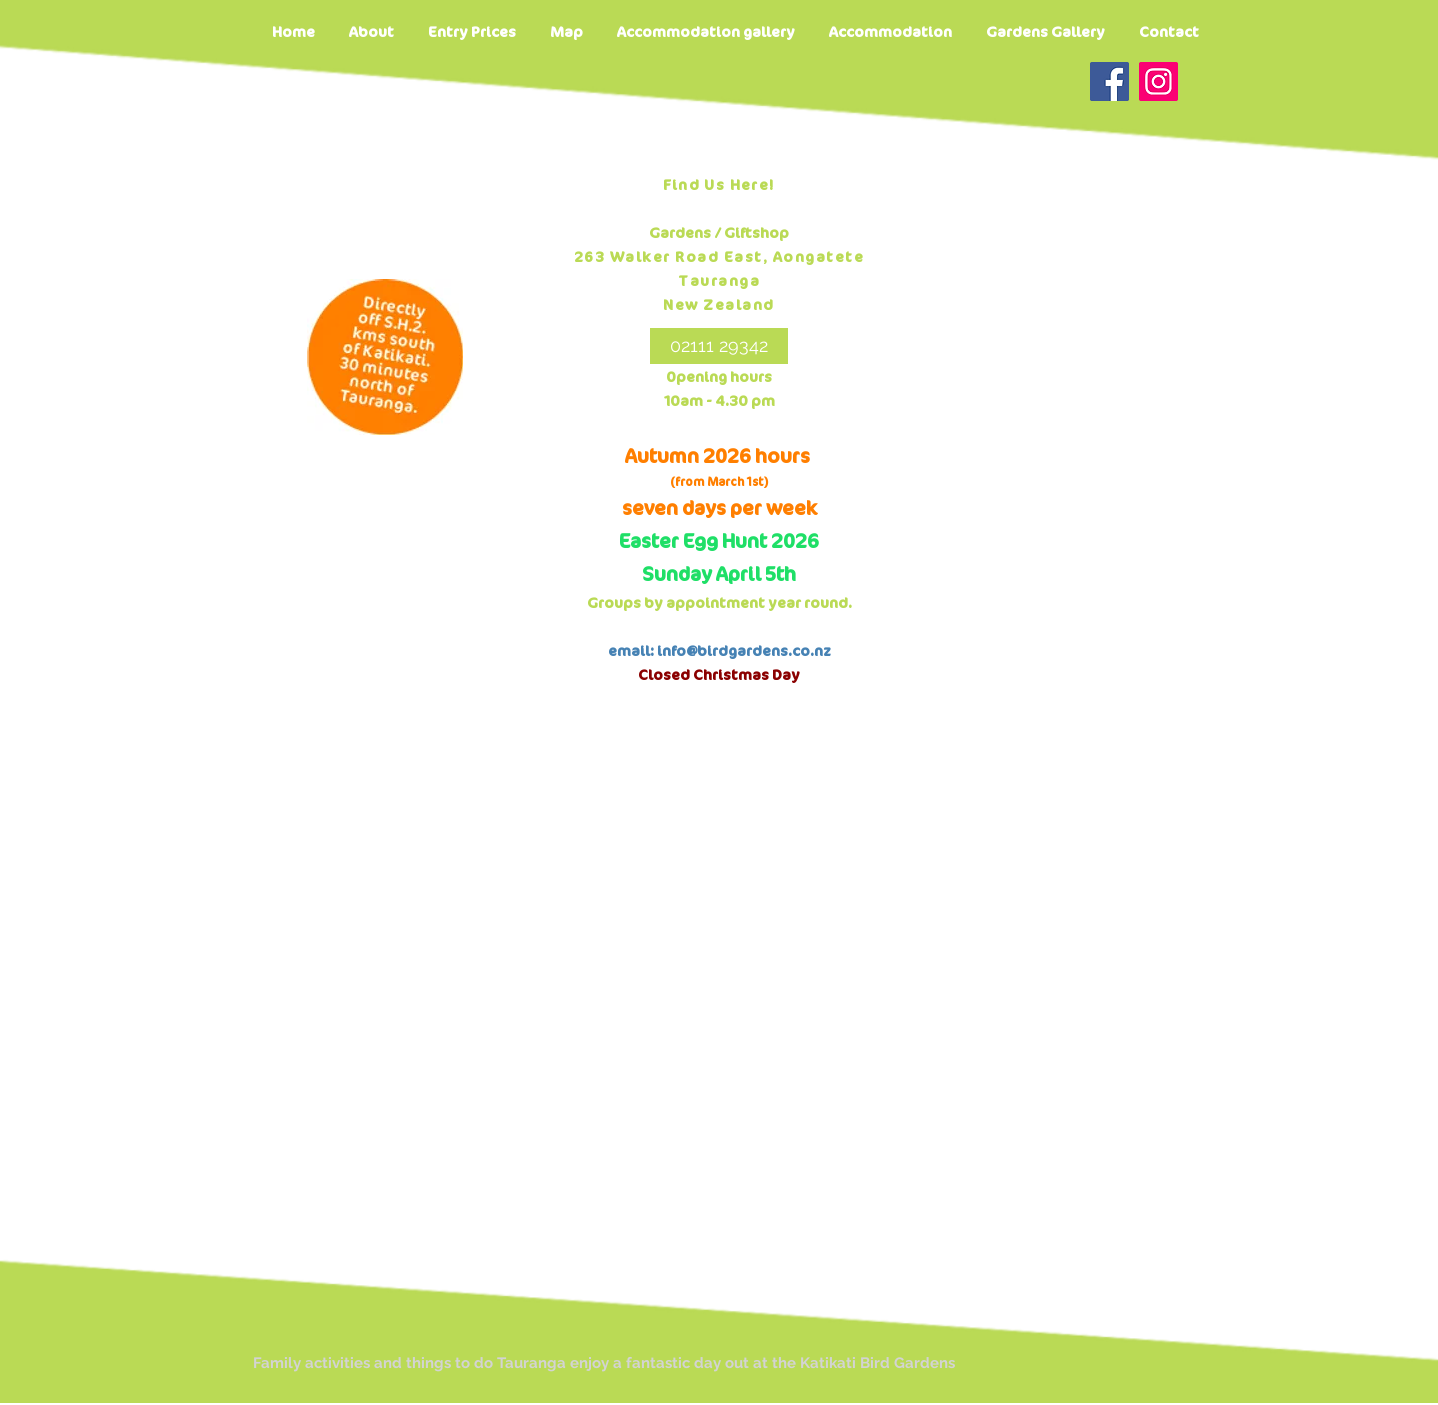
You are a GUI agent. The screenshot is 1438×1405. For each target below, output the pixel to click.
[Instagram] (1158, 81)
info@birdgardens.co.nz (744, 651)
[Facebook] (1109, 81)
